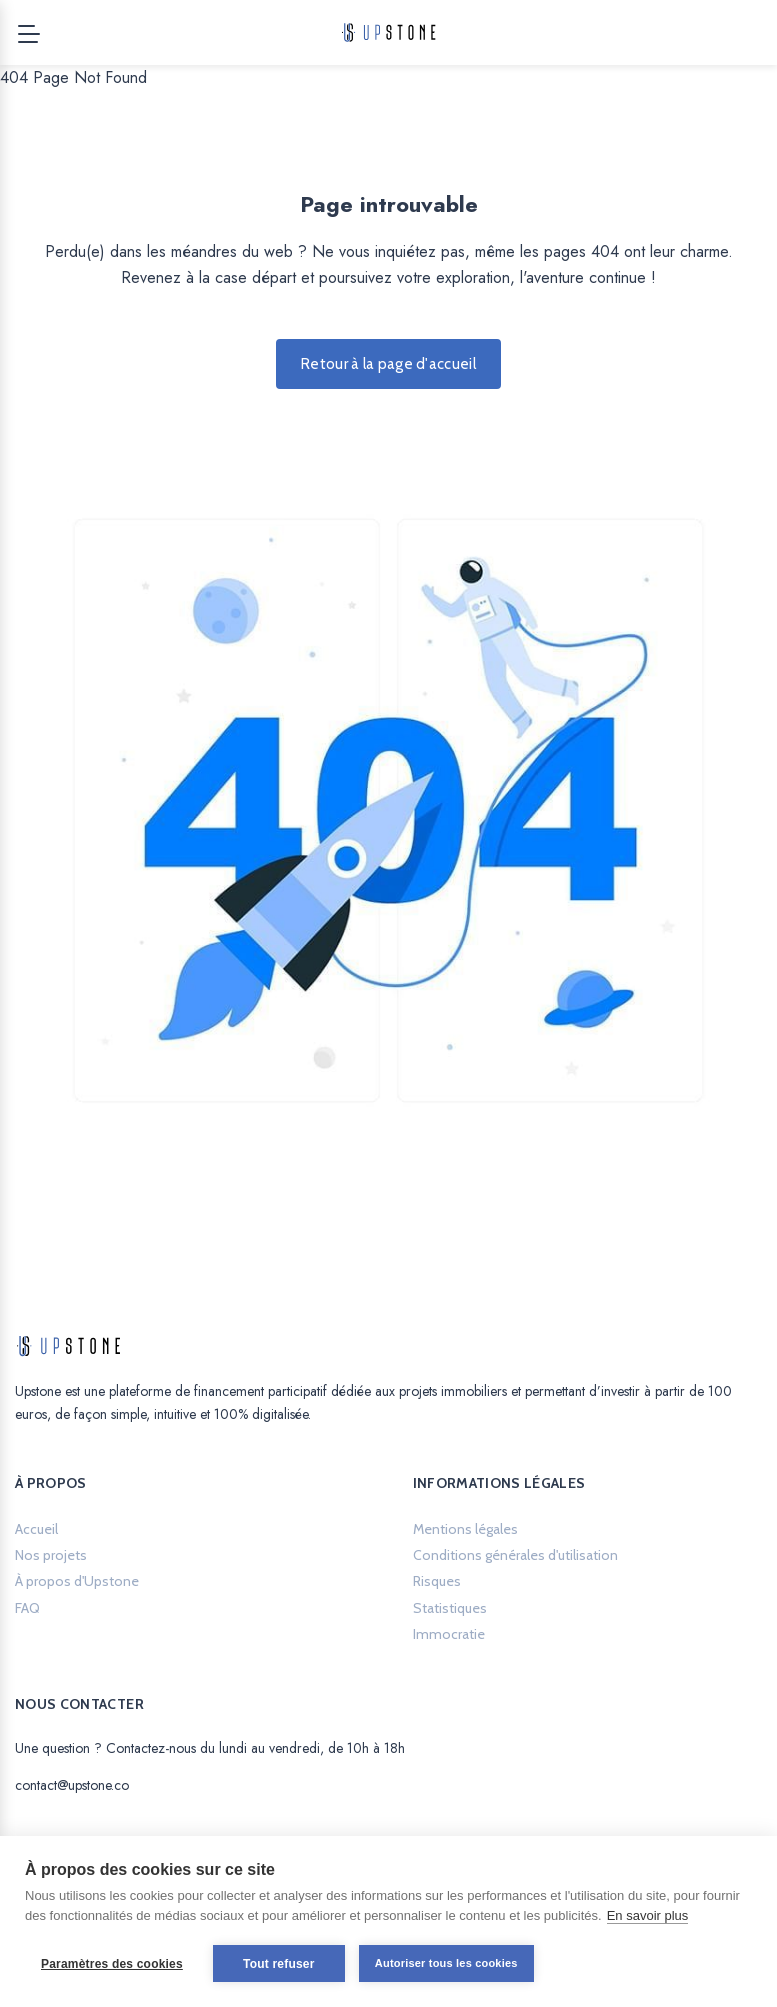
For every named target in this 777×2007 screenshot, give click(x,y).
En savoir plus (648, 1915)
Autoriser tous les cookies (446, 1963)
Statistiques (450, 1608)
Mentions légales (465, 1529)
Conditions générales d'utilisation (515, 1555)
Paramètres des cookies (112, 1964)
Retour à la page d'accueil (388, 364)
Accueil (36, 1529)
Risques (437, 1581)
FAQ (27, 1608)
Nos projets (51, 1555)
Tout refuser (279, 1964)
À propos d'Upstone (77, 1581)
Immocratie (449, 1634)
